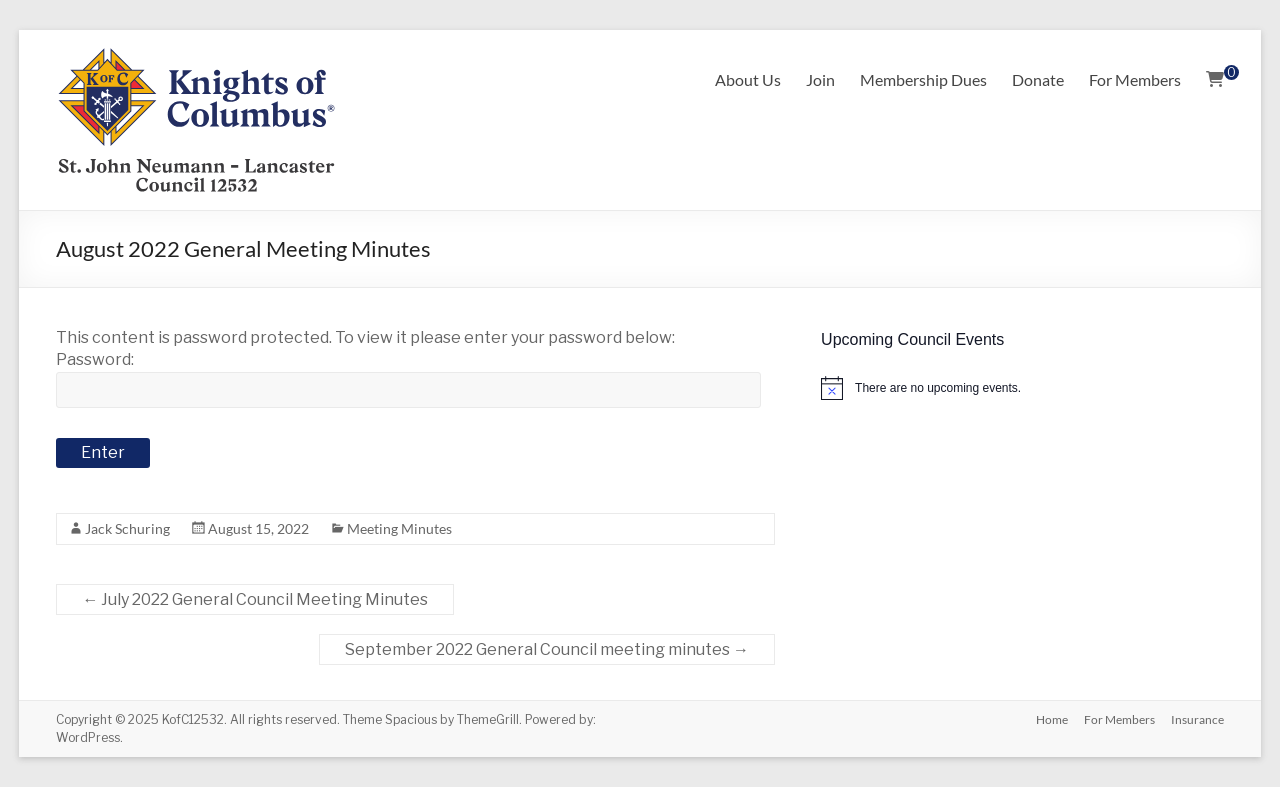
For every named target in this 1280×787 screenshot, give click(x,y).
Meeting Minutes (399, 528)
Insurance (1197, 719)
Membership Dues (923, 79)
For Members (1135, 79)
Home (1052, 719)
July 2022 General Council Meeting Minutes (255, 599)
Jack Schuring (127, 528)
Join (820, 79)
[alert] (1022, 388)
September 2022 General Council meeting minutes (547, 649)
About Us (748, 79)
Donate (1038, 79)
